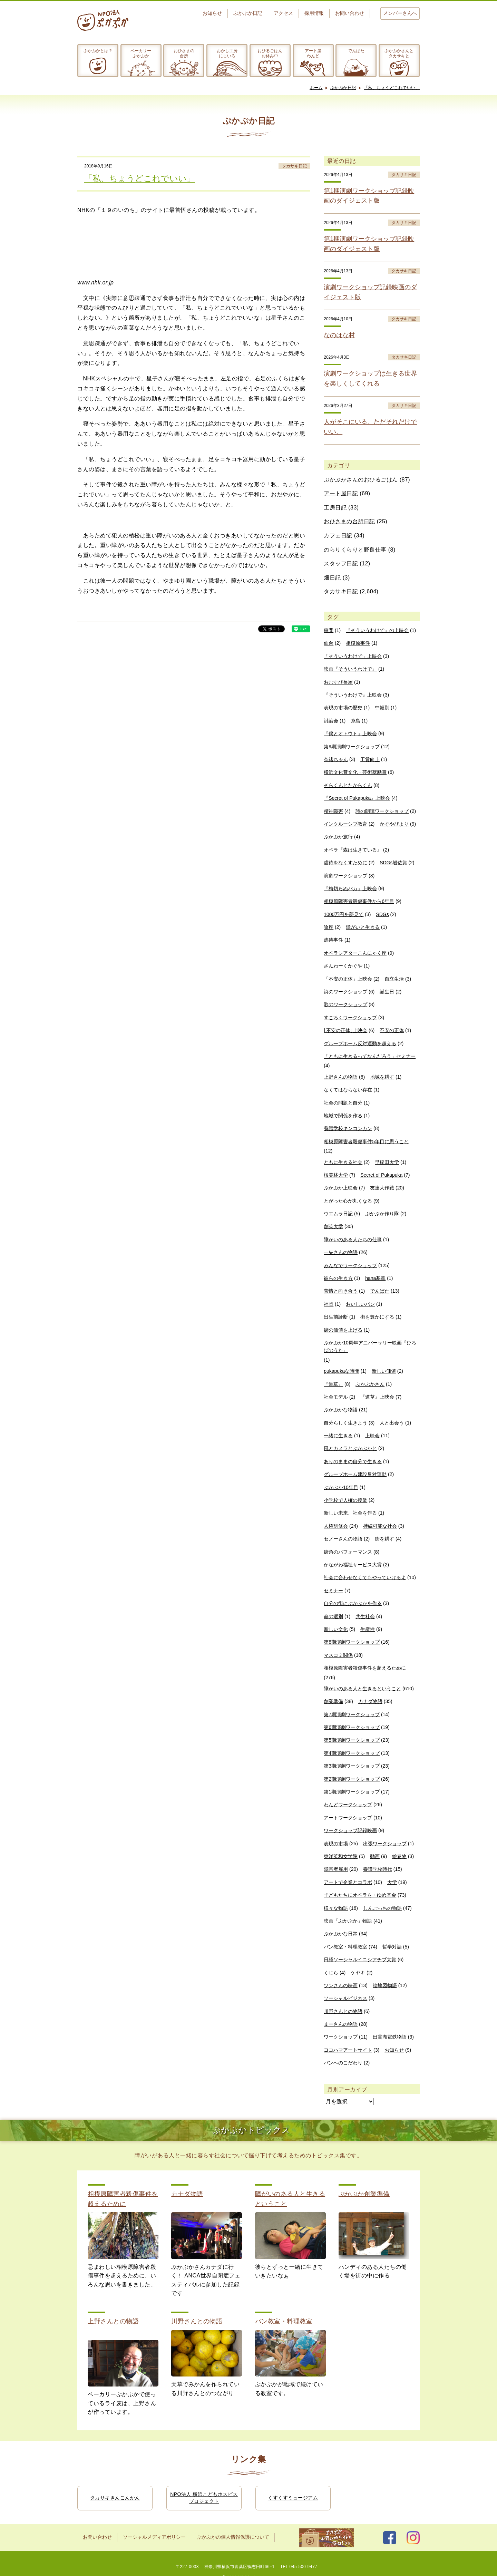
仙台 (328, 643)
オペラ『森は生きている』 (353, 850)
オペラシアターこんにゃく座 (355, 953)
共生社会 (365, 1616)
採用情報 (314, 13)
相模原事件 (358, 643)
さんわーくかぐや (343, 966)
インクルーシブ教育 (345, 824)
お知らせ (212, 13)
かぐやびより (394, 824)
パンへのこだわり (343, 2062)
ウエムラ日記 (338, 1213)
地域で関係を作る (343, 1115)
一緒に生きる (338, 1435)
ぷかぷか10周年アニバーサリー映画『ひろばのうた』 (370, 1346)
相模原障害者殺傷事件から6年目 (359, 901)
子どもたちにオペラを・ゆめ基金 (360, 1895)
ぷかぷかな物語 (341, 1409)
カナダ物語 (370, 1701)
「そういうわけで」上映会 (353, 656)
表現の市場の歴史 (343, 707)
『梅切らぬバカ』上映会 (350, 888)
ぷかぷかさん (369, 1384)
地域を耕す (382, 1077)
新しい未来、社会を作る (350, 1513)
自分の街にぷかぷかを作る (353, 1603)
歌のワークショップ (345, 1004)
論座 (328, 927)
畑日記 (332, 578)
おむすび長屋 (338, 682)
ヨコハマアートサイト (348, 2050)
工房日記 (335, 508)
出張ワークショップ (385, 1843)
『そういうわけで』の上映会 (377, 630)
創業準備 (333, 1701)
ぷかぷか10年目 (341, 1487)
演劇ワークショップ (345, 875)
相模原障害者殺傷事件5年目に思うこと (366, 1141)
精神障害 (333, 811)
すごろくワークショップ (350, 1017)
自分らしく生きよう (345, 1423)
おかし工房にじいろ (227, 53)
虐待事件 (333, 940)
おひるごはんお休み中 (269, 53)
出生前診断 (336, 1317)
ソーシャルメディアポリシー (154, 2537)
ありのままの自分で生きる (353, 1461)
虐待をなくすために (345, 862)
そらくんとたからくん (348, 785)
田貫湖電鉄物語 (390, 2037)
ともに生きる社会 (343, 1162)
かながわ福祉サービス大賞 (353, 1564)
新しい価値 (384, 1371)
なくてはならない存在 (348, 1089)
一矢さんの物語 (341, 1252)
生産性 (367, 1629)
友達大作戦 (382, 1187)
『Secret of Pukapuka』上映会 (357, 798)
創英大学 (333, 1226)
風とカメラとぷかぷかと (350, 1448)
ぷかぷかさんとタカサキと (398, 53)
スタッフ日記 (341, 563)
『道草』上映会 (377, 1397)
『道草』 (333, 1384)
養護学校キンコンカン (348, 1128)
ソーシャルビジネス (345, 1998)
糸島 (355, 720)
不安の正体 (392, 1030)
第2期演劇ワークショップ (352, 1779)
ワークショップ (341, 2037)
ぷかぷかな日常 (341, 1933)
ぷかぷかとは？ (98, 50)
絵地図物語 (385, 1985)
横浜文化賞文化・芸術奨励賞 (355, 772)
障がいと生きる (363, 927)
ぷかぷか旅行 (338, 836)
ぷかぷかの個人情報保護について (233, 2537)
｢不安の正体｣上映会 (345, 1030)
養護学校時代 (377, 1869)
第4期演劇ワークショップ (352, 1753)
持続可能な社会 (380, 1526)
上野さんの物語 (341, 1077)
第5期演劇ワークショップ (352, 1740)
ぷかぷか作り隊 (382, 1213)
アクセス (283, 13)
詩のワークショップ (345, 991)
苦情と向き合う (341, 1291)
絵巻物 (399, 1856)
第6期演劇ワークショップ (352, 1727)
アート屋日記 (341, 493)
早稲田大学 (387, 1162)
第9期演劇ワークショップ (352, 746)
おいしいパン (360, 1304)
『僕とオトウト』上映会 (350, 733)
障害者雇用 (336, 1869)
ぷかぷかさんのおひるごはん (361, 480)
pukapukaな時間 (341, 1371)
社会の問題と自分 (343, 1103)
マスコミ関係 (338, 1655)
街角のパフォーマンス (348, 1552)
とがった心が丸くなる (348, 1201)
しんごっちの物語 (382, 1908)
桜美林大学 (336, 1175)
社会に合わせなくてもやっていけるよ (365, 1577)
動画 (375, 1856)
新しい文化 (336, 1629)
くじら (331, 1972)
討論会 (331, 720)
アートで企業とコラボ (348, 1882)
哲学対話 (392, 1947)
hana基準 (375, 1278)
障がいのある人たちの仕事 (353, 1239)
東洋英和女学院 (341, 1856)
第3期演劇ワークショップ (352, 1766)
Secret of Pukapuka (381, 1175)
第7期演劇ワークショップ (352, 1714)
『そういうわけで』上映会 (353, 695)
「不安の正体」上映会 (348, 979)
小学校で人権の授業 (345, 1500)
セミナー (333, 1590)
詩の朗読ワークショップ (382, 811)
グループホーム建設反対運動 (355, 1474)
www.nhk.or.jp (95, 282)
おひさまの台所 (184, 53)
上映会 (372, 1435)
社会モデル (336, 1397)
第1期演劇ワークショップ (352, 1792)
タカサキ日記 (294, 166)
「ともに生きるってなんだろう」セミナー (370, 1056)
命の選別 (333, 1616)
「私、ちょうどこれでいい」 (392, 87)
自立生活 (394, 979)
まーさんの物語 (341, 2024)
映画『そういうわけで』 (350, 669)
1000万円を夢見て (343, 914)
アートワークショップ (348, 1817)
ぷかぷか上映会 (341, 1187)
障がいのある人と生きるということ (362, 1688)
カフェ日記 (338, 535)
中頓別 (382, 707)
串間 (328, 630)
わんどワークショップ (348, 1804)
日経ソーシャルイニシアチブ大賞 (360, 1959)
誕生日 (387, 991)
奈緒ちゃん (336, 759)
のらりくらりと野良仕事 (355, 550)
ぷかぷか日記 (247, 13)
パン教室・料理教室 (345, 1947)
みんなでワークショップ (350, 1265)
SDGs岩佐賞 (393, 862)
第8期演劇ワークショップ (352, 1642)
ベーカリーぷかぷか (140, 53)
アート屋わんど (313, 53)
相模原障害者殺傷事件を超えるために (365, 1668)
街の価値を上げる (343, 1330)
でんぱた (356, 50)
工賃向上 (370, 759)
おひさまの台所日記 (349, 521)
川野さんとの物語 (343, 2011)
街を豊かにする (377, 1317)
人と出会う (392, 1423)
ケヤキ (358, 1972)
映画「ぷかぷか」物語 (348, 1921)
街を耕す (384, 1539)
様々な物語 (336, 1908)
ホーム (316, 87)
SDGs (382, 914)
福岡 (328, 1304)
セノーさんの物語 (343, 1539)
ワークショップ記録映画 (350, 1830)
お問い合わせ (349, 13)
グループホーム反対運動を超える (360, 1043)
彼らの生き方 (338, 1278)
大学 (392, 1882)
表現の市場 (336, 1843)
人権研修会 (336, 1526)
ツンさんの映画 (341, 1985)
